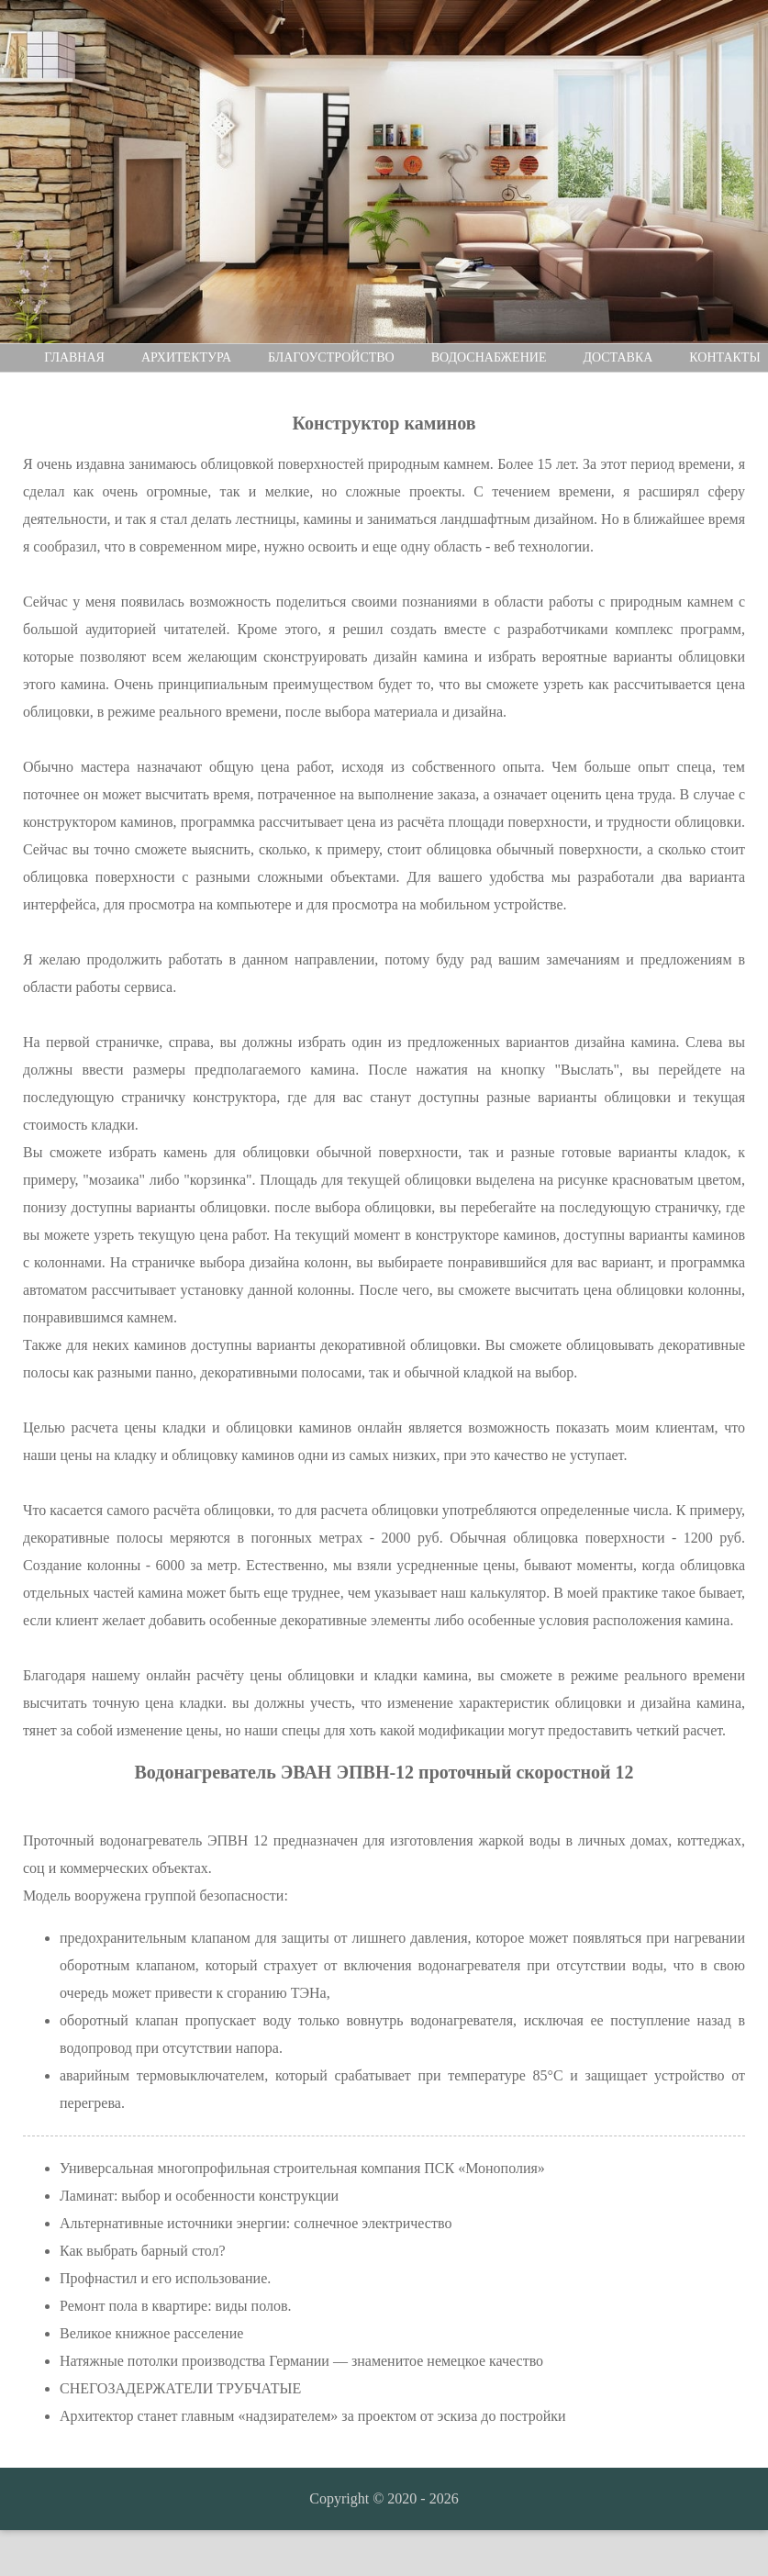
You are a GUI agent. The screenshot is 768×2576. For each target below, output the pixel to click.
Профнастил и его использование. (165, 2278)
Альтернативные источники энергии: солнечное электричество (255, 2223)
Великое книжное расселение (151, 2333)
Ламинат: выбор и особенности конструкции (199, 2195)
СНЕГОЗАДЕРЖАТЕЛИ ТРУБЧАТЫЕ (180, 2388)
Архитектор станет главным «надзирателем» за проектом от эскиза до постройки (313, 2416)
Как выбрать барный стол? (143, 2250)
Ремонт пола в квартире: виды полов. (175, 2306)
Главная (74, 357)
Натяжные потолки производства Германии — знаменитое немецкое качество (301, 2361)
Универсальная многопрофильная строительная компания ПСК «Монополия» (302, 2168)
